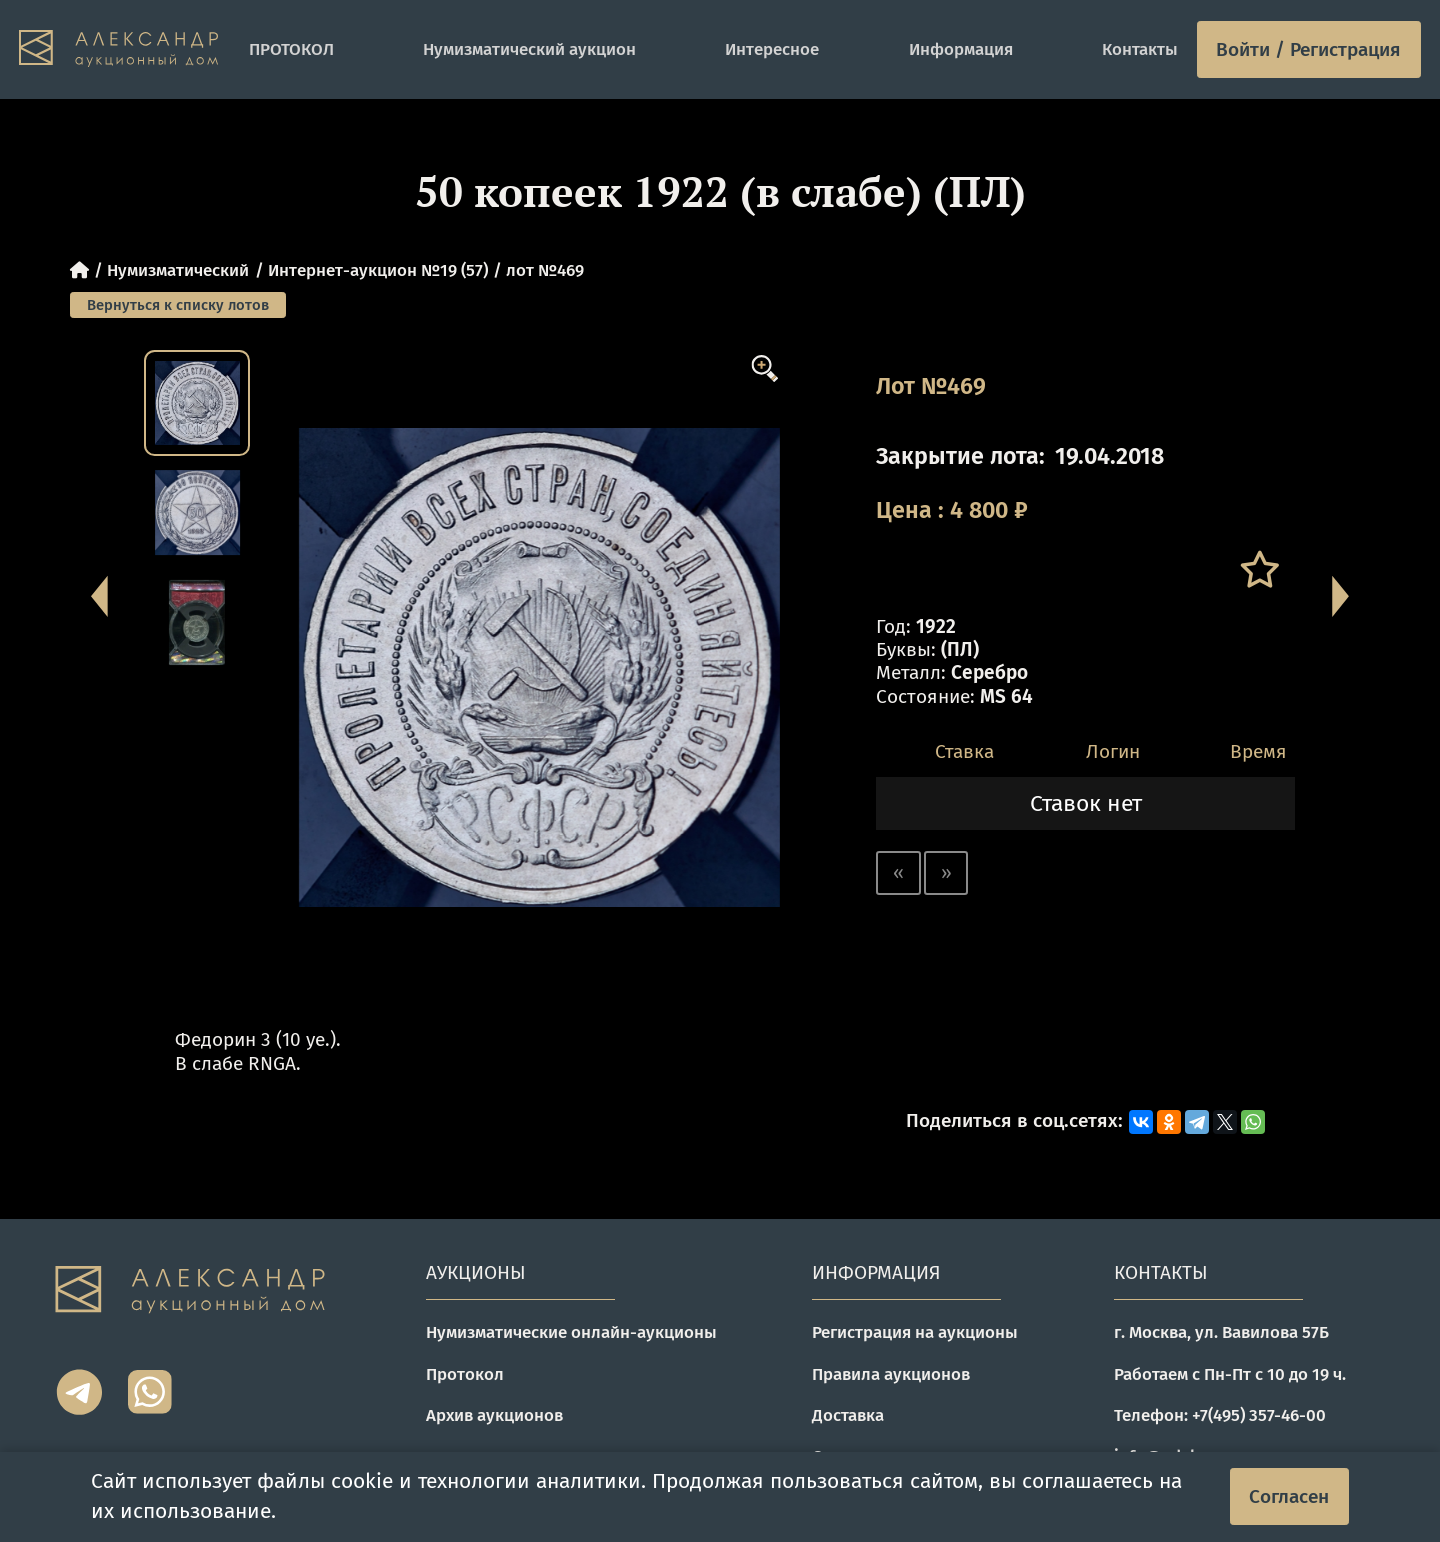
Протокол (465, 1374)
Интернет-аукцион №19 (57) (378, 270)
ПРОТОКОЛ (291, 49)
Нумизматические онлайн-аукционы (571, 1332)
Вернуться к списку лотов (178, 305)
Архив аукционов (494, 1415)
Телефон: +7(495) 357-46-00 (1220, 1415)
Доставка (848, 1415)
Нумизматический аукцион (529, 49)
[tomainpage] (124, 49)
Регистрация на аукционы (915, 1332)
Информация (961, 49)
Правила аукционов (891, 1374)
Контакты (1140, 49)
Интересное (772, 49)
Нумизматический (178, 270)
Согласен (1289, 1496)
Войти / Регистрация (1308, 49)
